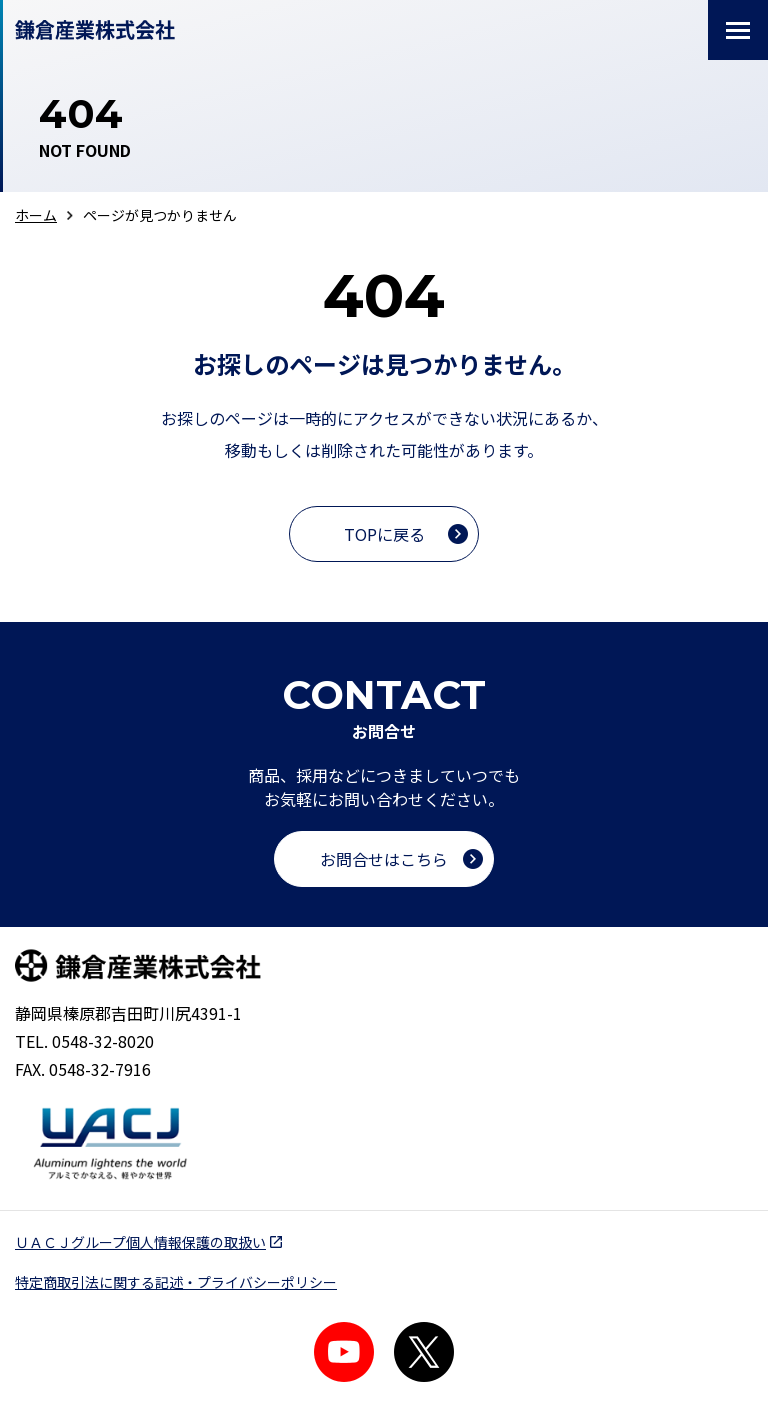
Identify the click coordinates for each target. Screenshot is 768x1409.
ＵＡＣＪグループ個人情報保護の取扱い (140, 1242)
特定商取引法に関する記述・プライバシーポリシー (176, 1282)
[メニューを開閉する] (738, 30)
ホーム (36, 215)
